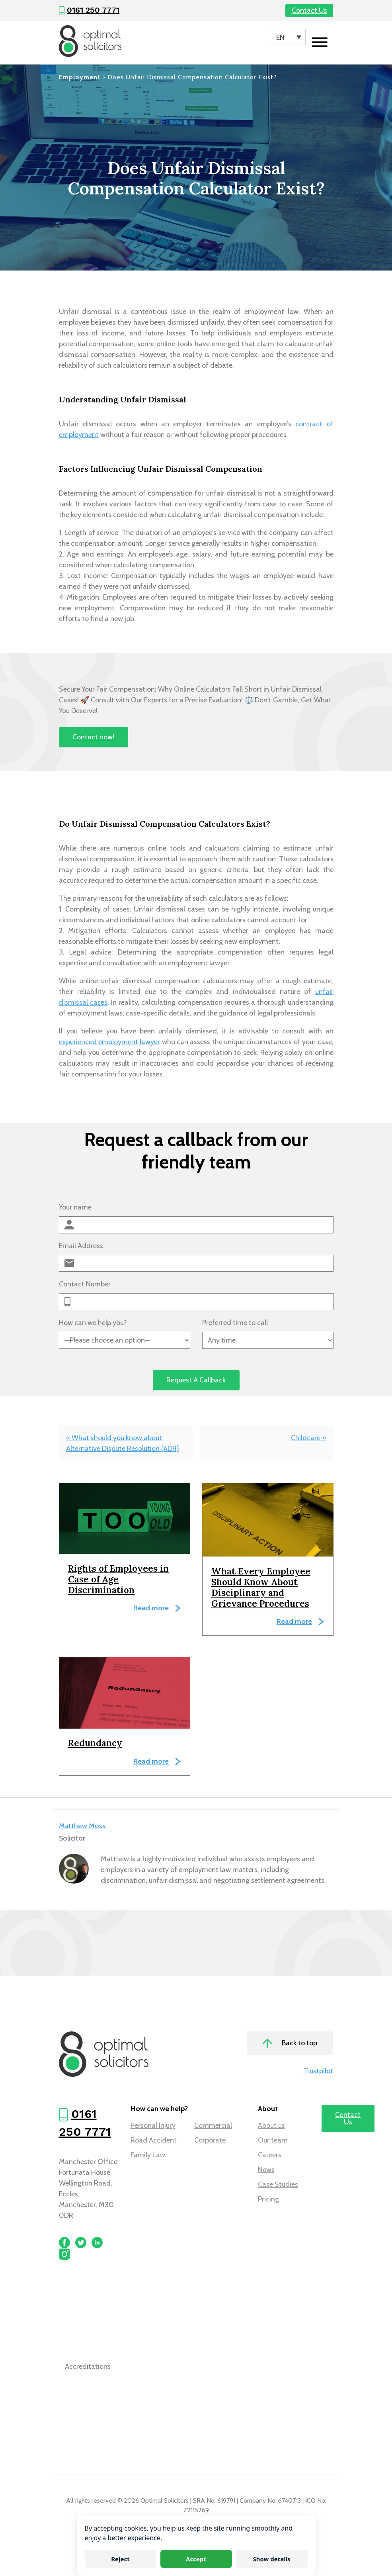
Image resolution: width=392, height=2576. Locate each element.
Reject (120, 2559)
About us (271, 2125)
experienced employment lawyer (109, 1041)
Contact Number (85, 1284)
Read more (151, 1607)
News (266, 2169)
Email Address (81, 1245)
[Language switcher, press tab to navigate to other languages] (288, 37)
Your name (75, 1207)
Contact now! (93, 737)
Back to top (290, 2044)
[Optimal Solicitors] (90, 41)
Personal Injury (153, 2125)
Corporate (210, 2140)
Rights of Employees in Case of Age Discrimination (118, 1579)
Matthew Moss (82, 1825)
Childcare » (308, 1437)
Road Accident (154, 2140)
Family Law (148, 2155)
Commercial (213, 2125)
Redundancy (95, 1743)
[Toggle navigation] (319, 42)
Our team (273, 2140)
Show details (271, 2559)
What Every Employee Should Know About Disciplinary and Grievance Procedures (260, 1587)
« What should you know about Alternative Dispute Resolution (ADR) (122, 1443)
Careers (269, 2155)
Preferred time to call (235, 1322)
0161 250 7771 (93, 10)
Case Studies (278, 2184)
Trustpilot (318, 2070)
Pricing (268, 2199)
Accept (196, 2559)
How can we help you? (93, 1322)
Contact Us (309, 10)
